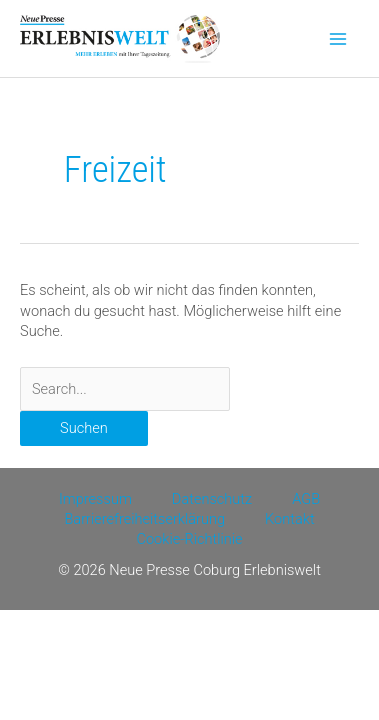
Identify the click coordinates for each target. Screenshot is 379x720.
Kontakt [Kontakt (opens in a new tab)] (290, 519)
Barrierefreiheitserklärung (144, 519)
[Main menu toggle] (338, 39)
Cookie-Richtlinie (189, 539)
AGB (306, 499)
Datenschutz (212, 499)
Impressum (95, 499)
